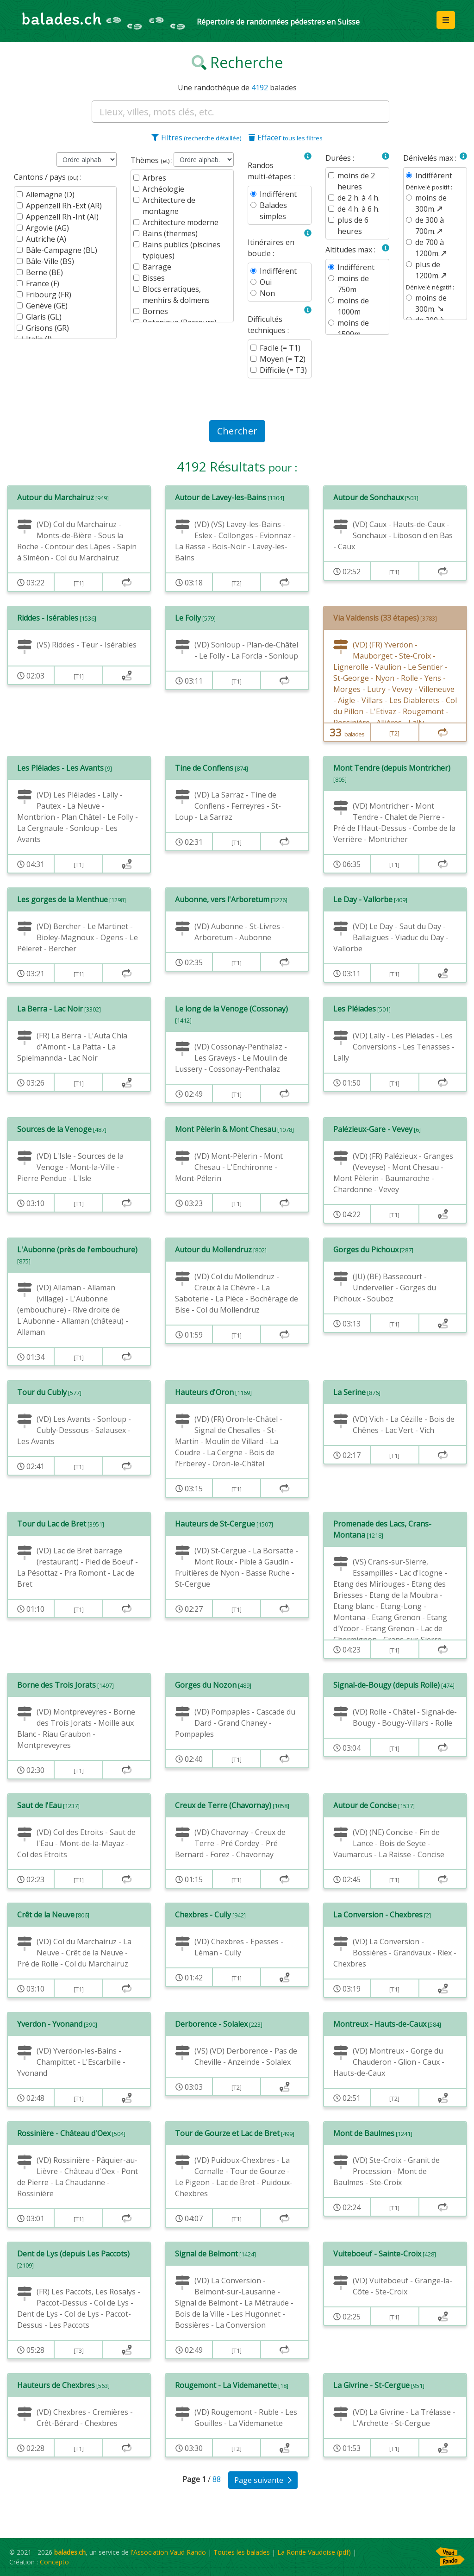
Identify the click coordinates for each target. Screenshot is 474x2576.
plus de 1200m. (431, 270)
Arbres (154, 178)
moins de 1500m (353, 328)
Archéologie (163, 189)
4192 (259, 87)
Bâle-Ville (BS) (50, 261)
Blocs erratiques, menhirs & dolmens (176, 294)
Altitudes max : (350, 250)
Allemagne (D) (50, 194)
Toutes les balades (241, 2552)
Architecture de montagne (169, 205)
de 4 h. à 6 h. (358, 209)
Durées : (339, 158)
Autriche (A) (46, 239)
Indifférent (278, 194)
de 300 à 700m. (429, 225)
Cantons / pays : (47, 177)
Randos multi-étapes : (271, 171)
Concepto (54, 2561)
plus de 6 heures (352, 225)
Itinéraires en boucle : (271, 247)
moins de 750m (353, 284)
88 (217, 2479)
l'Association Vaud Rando (168, 2552)
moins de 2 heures (356, 181)
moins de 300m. (431, 203)
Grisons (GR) (47, 328)
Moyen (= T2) (283, 359)
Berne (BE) (44, 272)
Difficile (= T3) (283, 370)
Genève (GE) (47, 306)
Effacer (286, 137)
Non (267, 293)
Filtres (196, 137)
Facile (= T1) (280, 348)
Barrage (157, 267)
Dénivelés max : (429, 158)
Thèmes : (152, 160)
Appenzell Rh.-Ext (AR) (64, 206)
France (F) (42, 283)
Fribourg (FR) (48, 294)
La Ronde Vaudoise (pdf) (314, 2552)
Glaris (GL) (44, 317)
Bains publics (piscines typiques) (181, 250)
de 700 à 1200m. (431, 247)
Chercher (237, 431)
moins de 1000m (353, 306)
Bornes (155, 311)
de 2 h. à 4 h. (358, 198)
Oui (266, 282)
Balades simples (273, 210)
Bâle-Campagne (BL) (61, 250)
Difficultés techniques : (268, 324)
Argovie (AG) (47, 228)
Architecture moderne (180, 222)
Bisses (154, 278)
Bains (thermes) (170, 233)
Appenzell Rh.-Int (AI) (62, 217)
